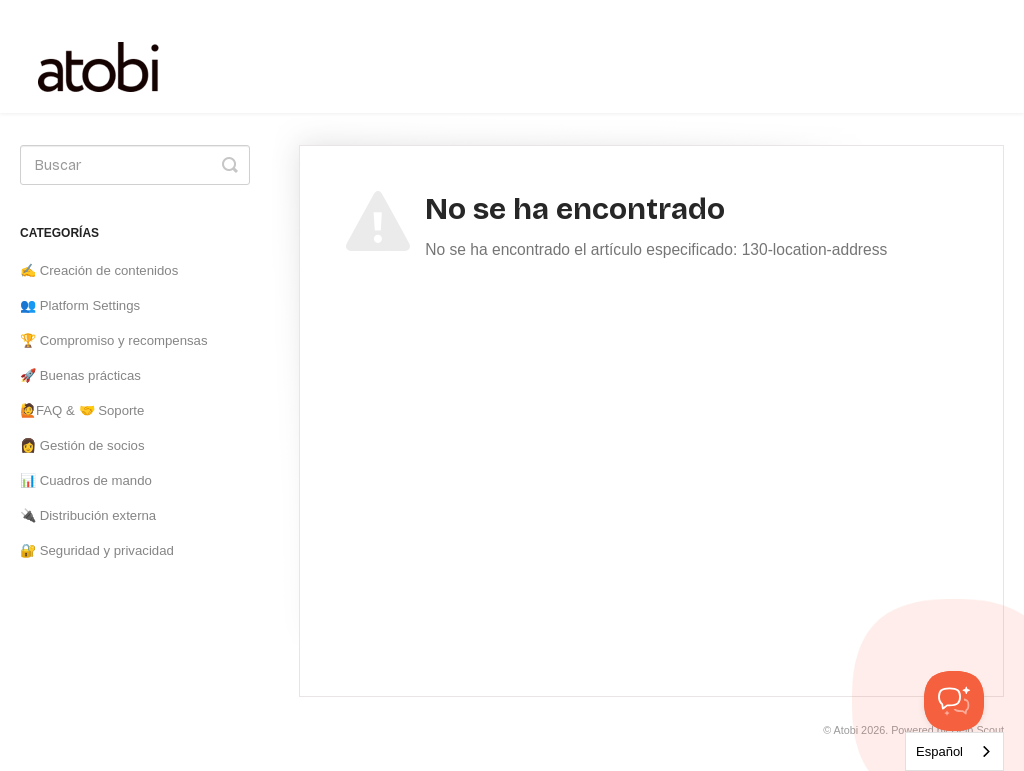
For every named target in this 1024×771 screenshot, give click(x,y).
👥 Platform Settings (80, 305)
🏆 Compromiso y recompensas (114, 340)
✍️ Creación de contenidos (99, 270)
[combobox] (954, 751)
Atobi (846, 730)
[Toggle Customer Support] (954, 701)
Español (939, 751)
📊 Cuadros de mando (86, 480)
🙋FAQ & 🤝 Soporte (82, 410)
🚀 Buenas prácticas (80, 375)
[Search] (135, 165)
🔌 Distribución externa (88, 515)
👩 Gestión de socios (82, 445)
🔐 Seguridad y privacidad (97, 550)
